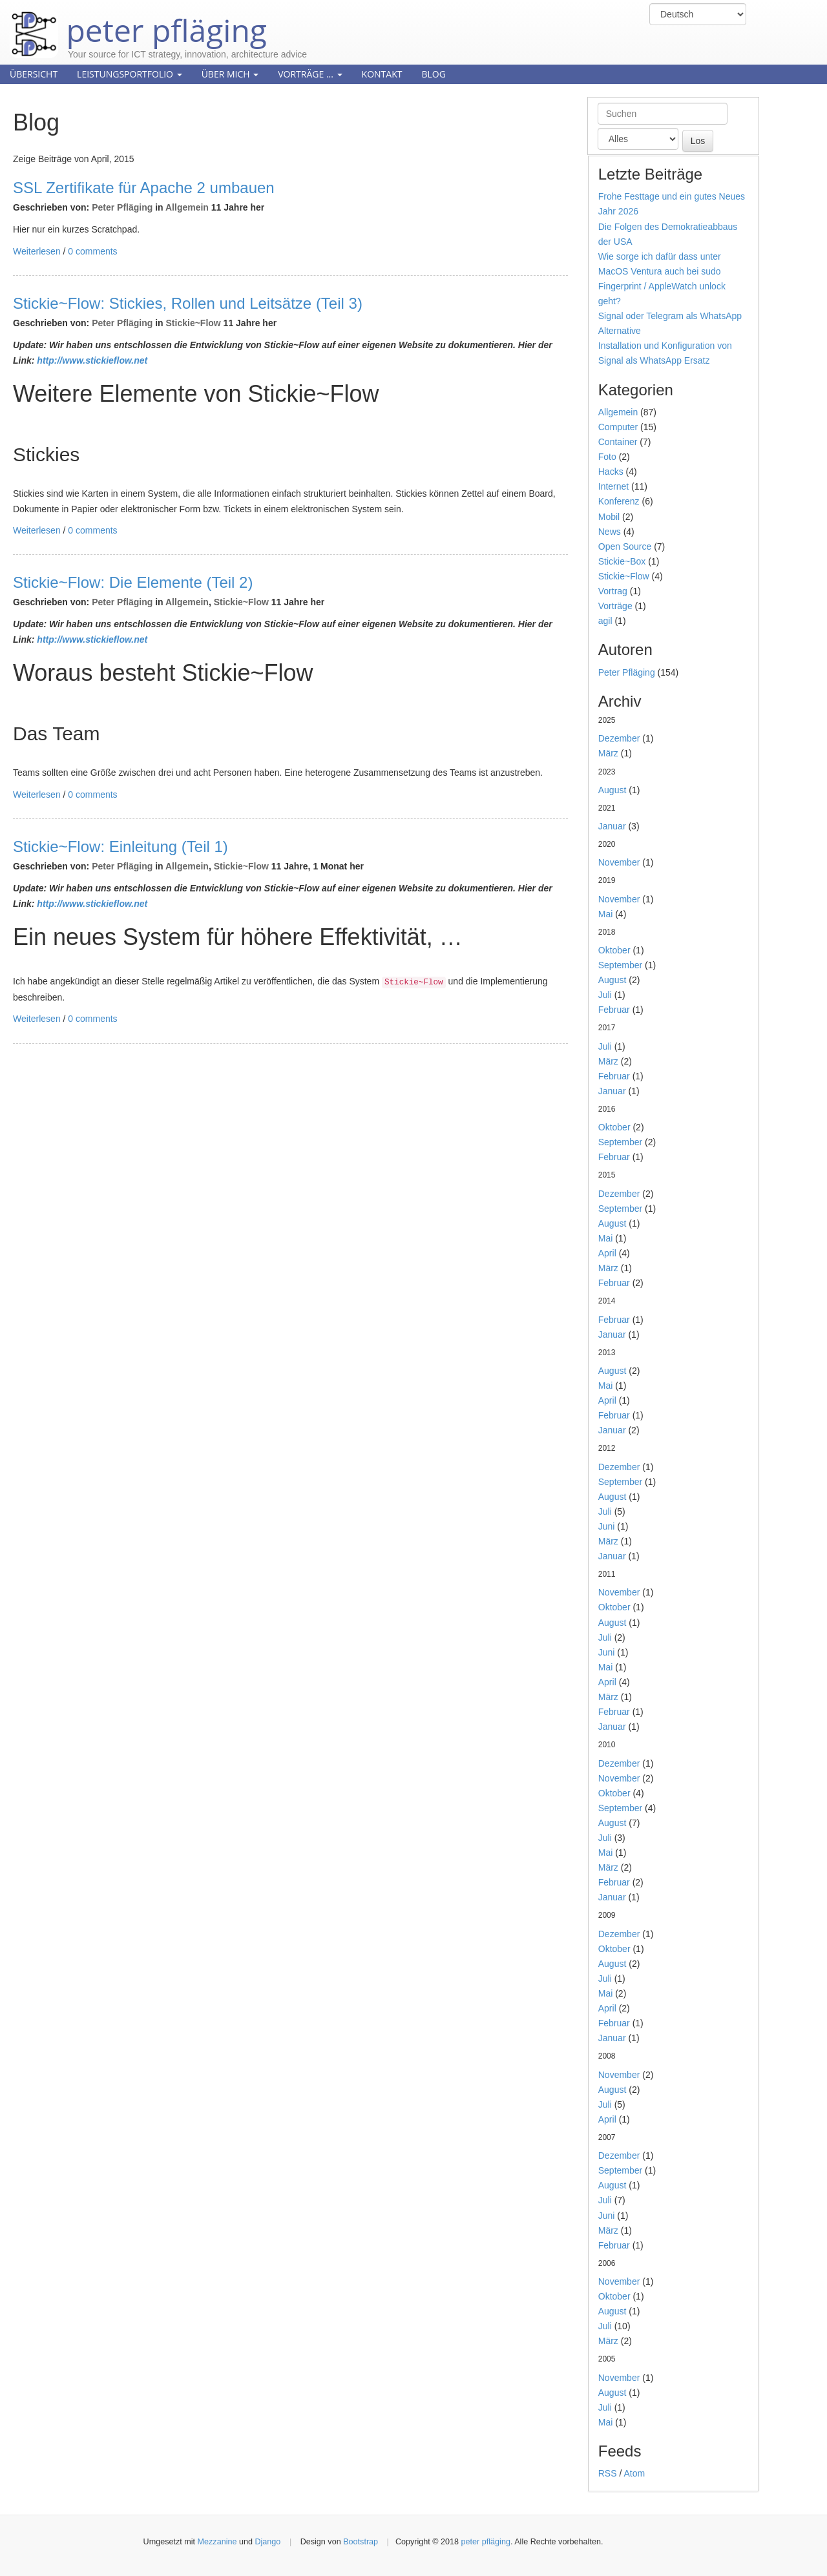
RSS (607, 2473)
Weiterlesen (37, 251)
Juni (606, 1526)
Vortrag (612, 591)
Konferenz (619, 501)
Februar (614, 1009)
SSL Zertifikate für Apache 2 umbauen (144, 187)
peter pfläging (138, 20)
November (619, 862)
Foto (607, 457)
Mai (605, 914)
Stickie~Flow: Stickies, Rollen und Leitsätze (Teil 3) (187, 303)
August (612, 790)
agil (605, 621)
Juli (605, 995)
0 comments (92, 251)
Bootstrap (360, 2541)
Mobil (609, 517)
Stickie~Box (622, 561)
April (607, 1253)
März (608, 753)
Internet (613, 486)
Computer (618, 427)
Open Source (625, 546)
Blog (433, 74)
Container (618, 442)
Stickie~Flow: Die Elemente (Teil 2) (133, 582)
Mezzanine (217, 2541)
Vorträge (615, 606)
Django (267, 2541)
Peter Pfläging (122, 207)
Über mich (230, 74)
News (609, 531)
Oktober (614, 950)
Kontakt (382, 74)
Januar (612, 826)
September (620, 965)
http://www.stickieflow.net (92, 360)
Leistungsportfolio (129, 74)
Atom (634, 2473)
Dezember (619, 738)
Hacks (610, 471)
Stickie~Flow (193, 323)
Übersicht (34, 74)
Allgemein (187, 207)
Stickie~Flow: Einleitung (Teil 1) (120, 846)
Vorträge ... (310, 74)
